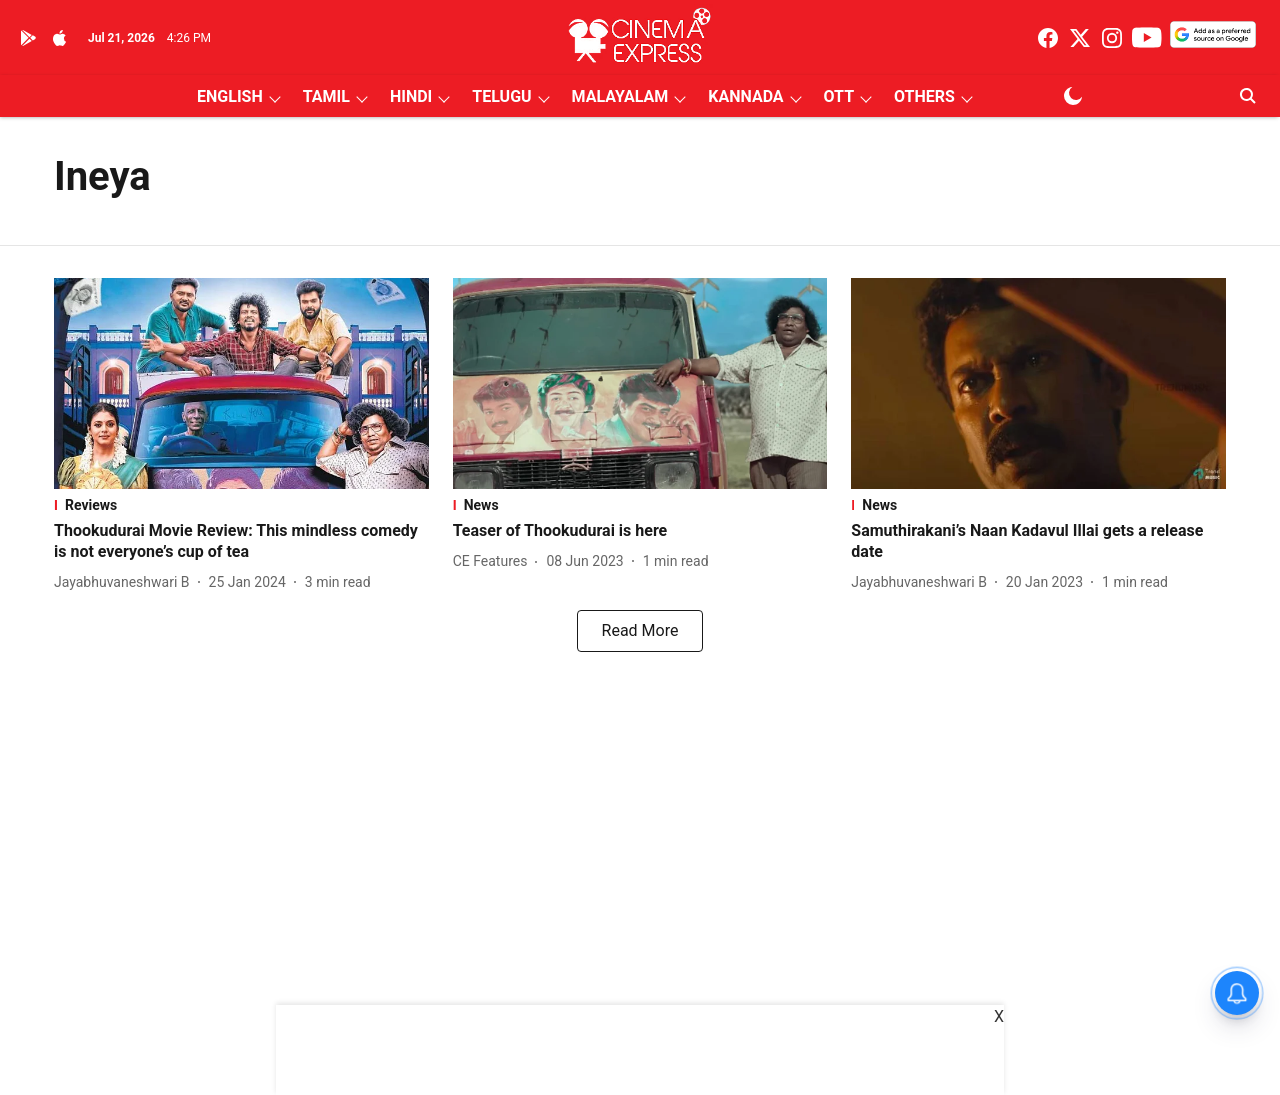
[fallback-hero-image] (241, 383)
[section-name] (241, 505)
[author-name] (126, 582)
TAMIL (326, 96)
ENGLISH (230, 96)
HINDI (411, 96)
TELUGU (501, 96)
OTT (839, 96)
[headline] (241, 542)
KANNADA (745, 96)
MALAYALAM (620, 96)
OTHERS (924, 96)
